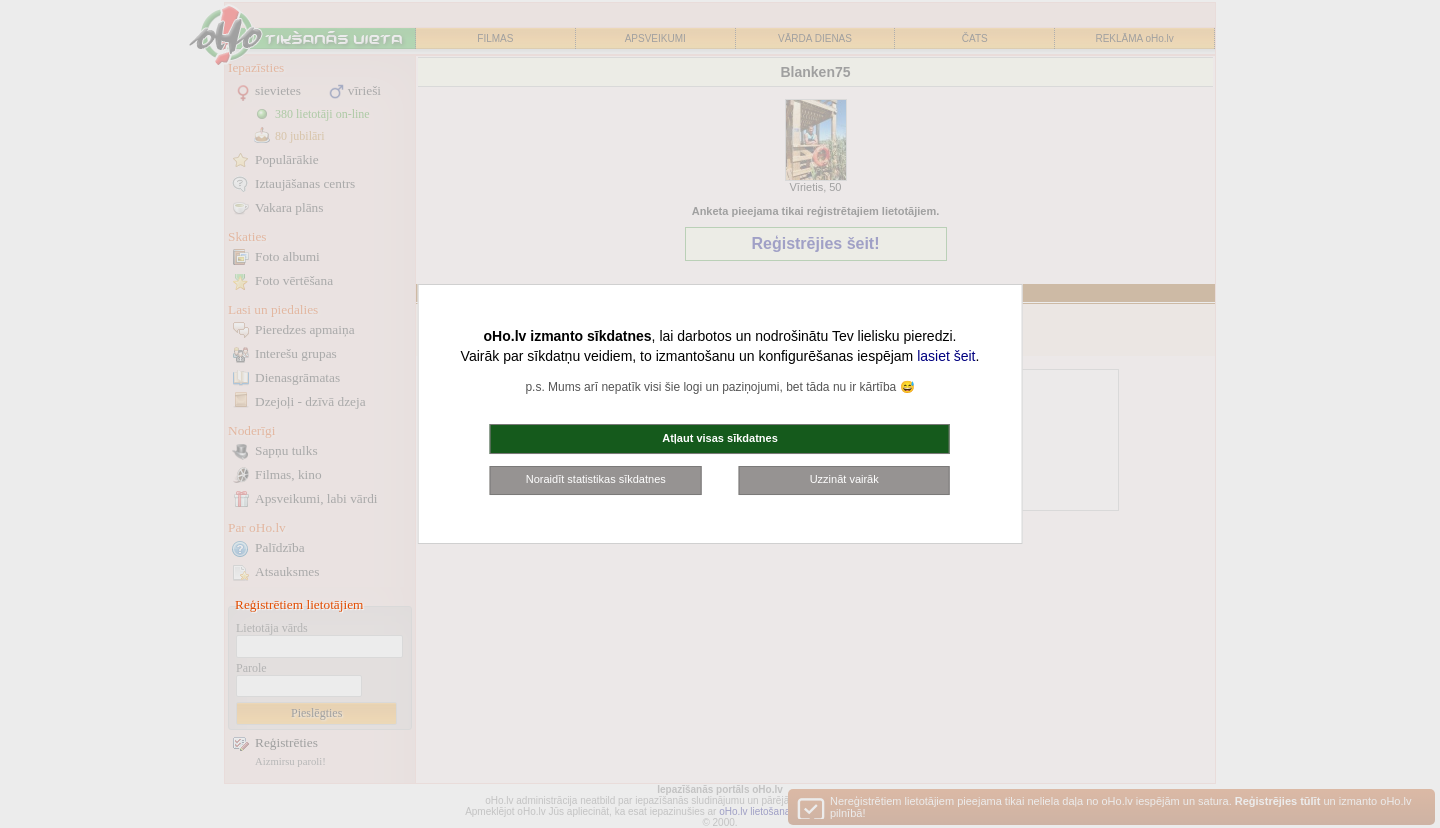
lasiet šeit (946, 356)
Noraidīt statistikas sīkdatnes (596, 479)
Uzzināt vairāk (844, 479)
